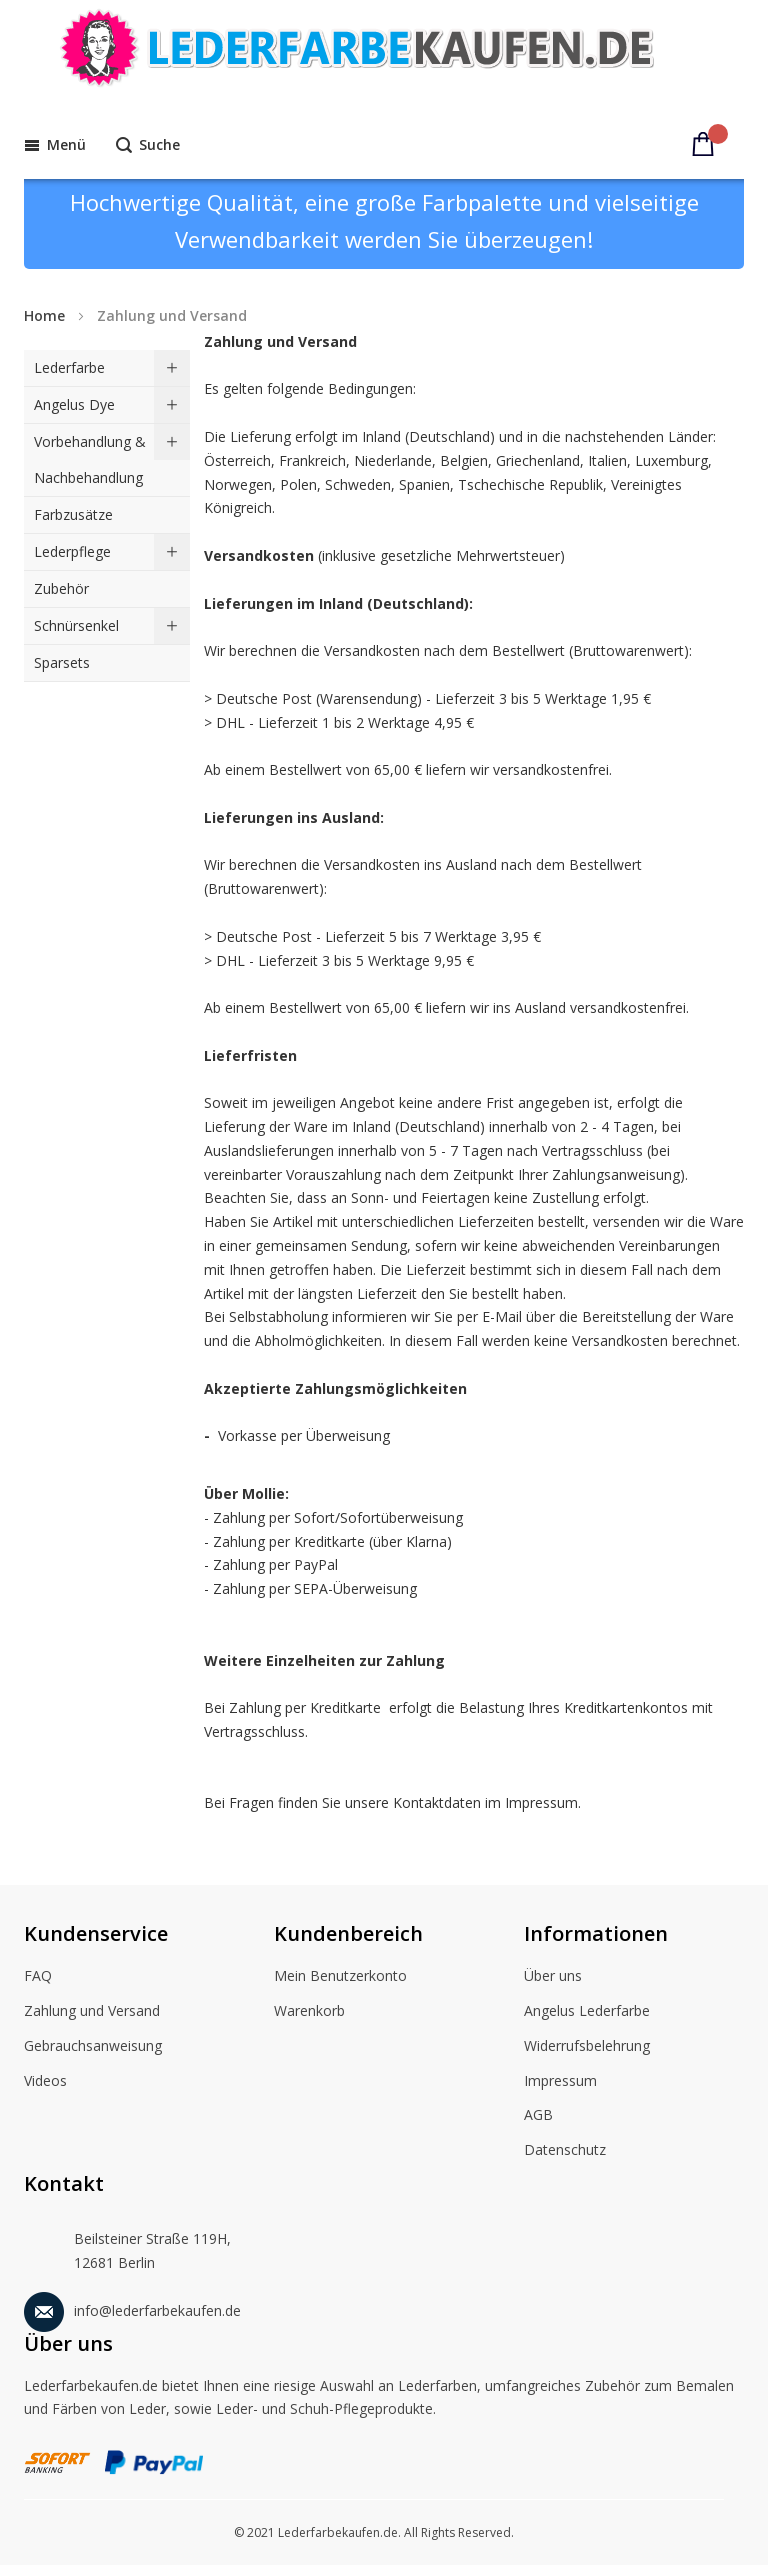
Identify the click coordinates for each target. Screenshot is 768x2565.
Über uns (553, 1977)
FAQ (38, 1977)
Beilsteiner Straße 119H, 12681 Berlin (127, 2246)
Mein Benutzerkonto (340, 1977)
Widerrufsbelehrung (587, 2047)
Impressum (560, 2082)
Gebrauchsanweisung (93, 2047)
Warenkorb (309, 2012)
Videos (45, 2082)
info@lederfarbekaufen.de (132, 2307)
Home (44, 315)
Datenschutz (565, 2151)
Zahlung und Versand (92, 2012)
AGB (538, 2116)
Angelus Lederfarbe (587, 2012)
